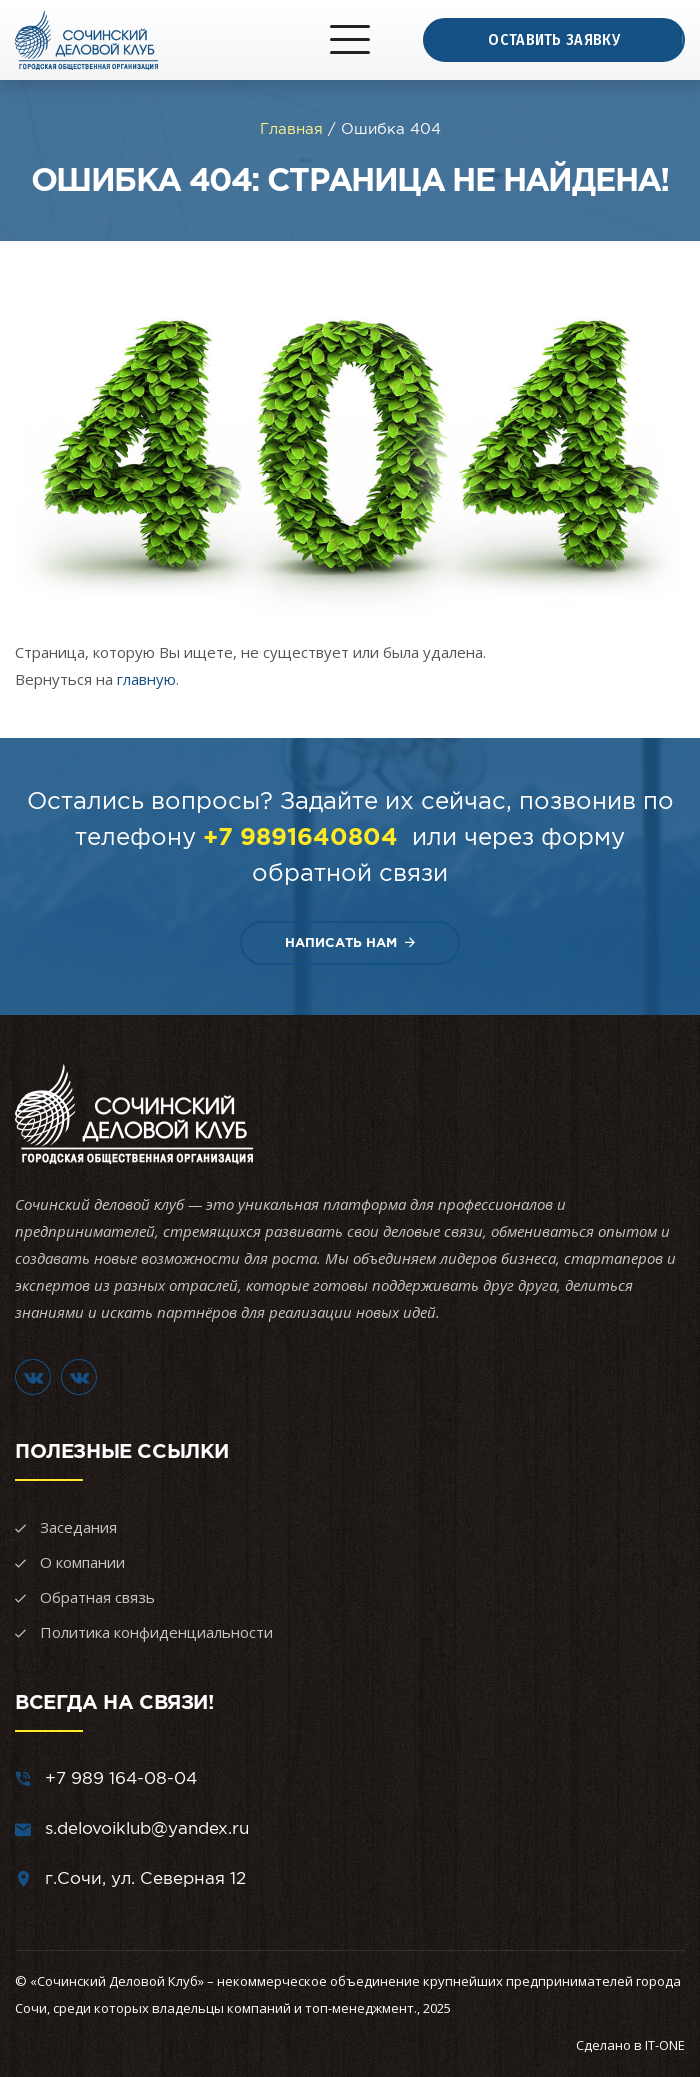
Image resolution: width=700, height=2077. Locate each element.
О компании (82, 1562)
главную (146, 679)
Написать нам (350, 942)
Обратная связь (97, 1597)
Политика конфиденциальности (156, 1632)
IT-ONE (665, 2045)
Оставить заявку (554, 39)
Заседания (78, 1527)
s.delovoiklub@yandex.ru (147, 1828)
